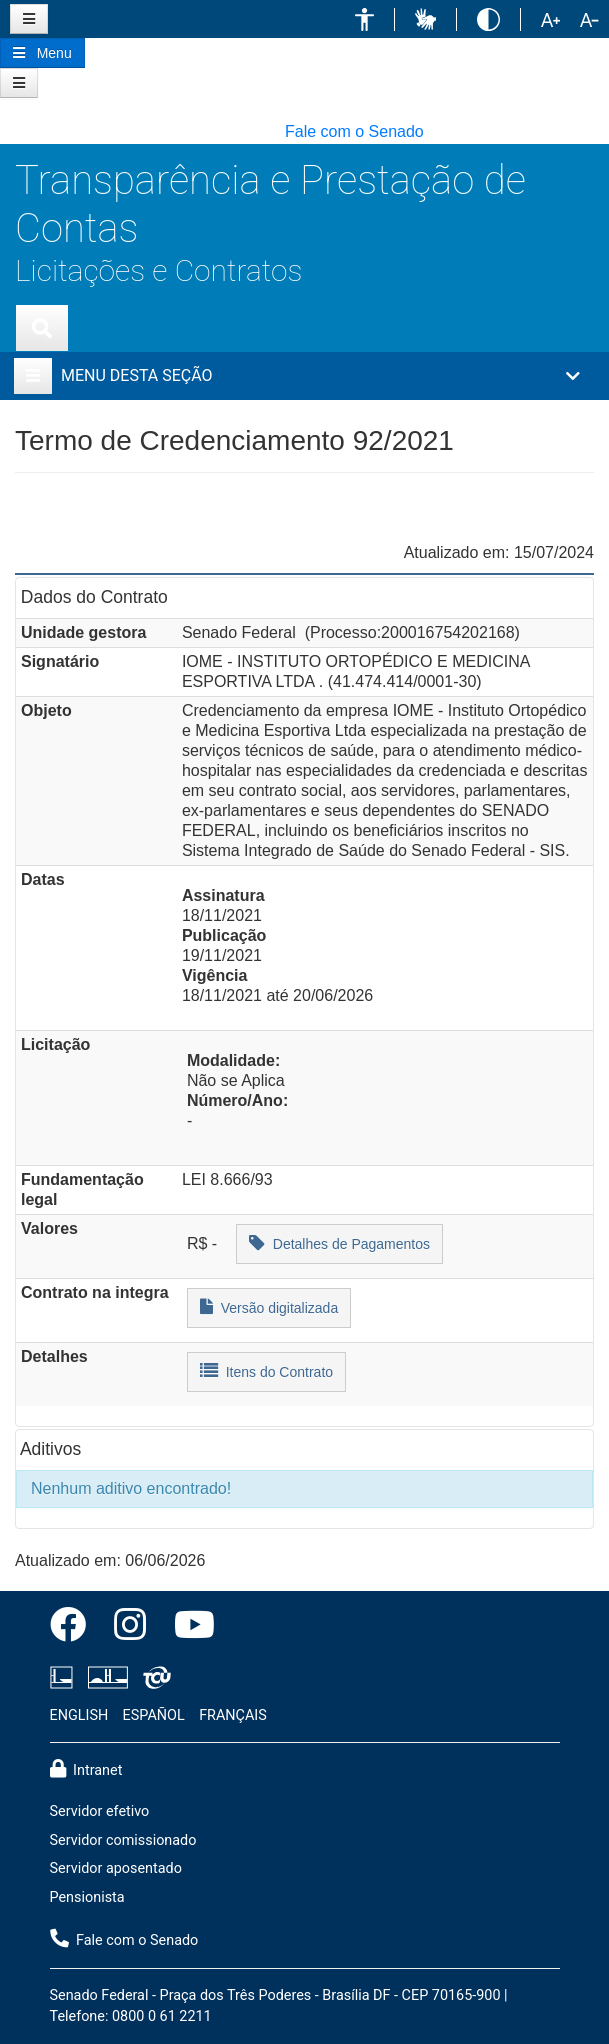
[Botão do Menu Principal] (42, 53)
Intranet (86, 1769)
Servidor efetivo (100, 1811)
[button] (364, 19)
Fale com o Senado (354, 131)
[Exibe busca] (42, 328)
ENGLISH (79, 1715)
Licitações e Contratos (158, 270)
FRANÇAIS (233, 1715)
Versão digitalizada (269, 1306)
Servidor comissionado (123, 1840)
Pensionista (87, 1897)
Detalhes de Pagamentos (339, 1242)
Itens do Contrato (266, 1370)
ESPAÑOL (154, 1715)
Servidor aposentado (116, 1868)
